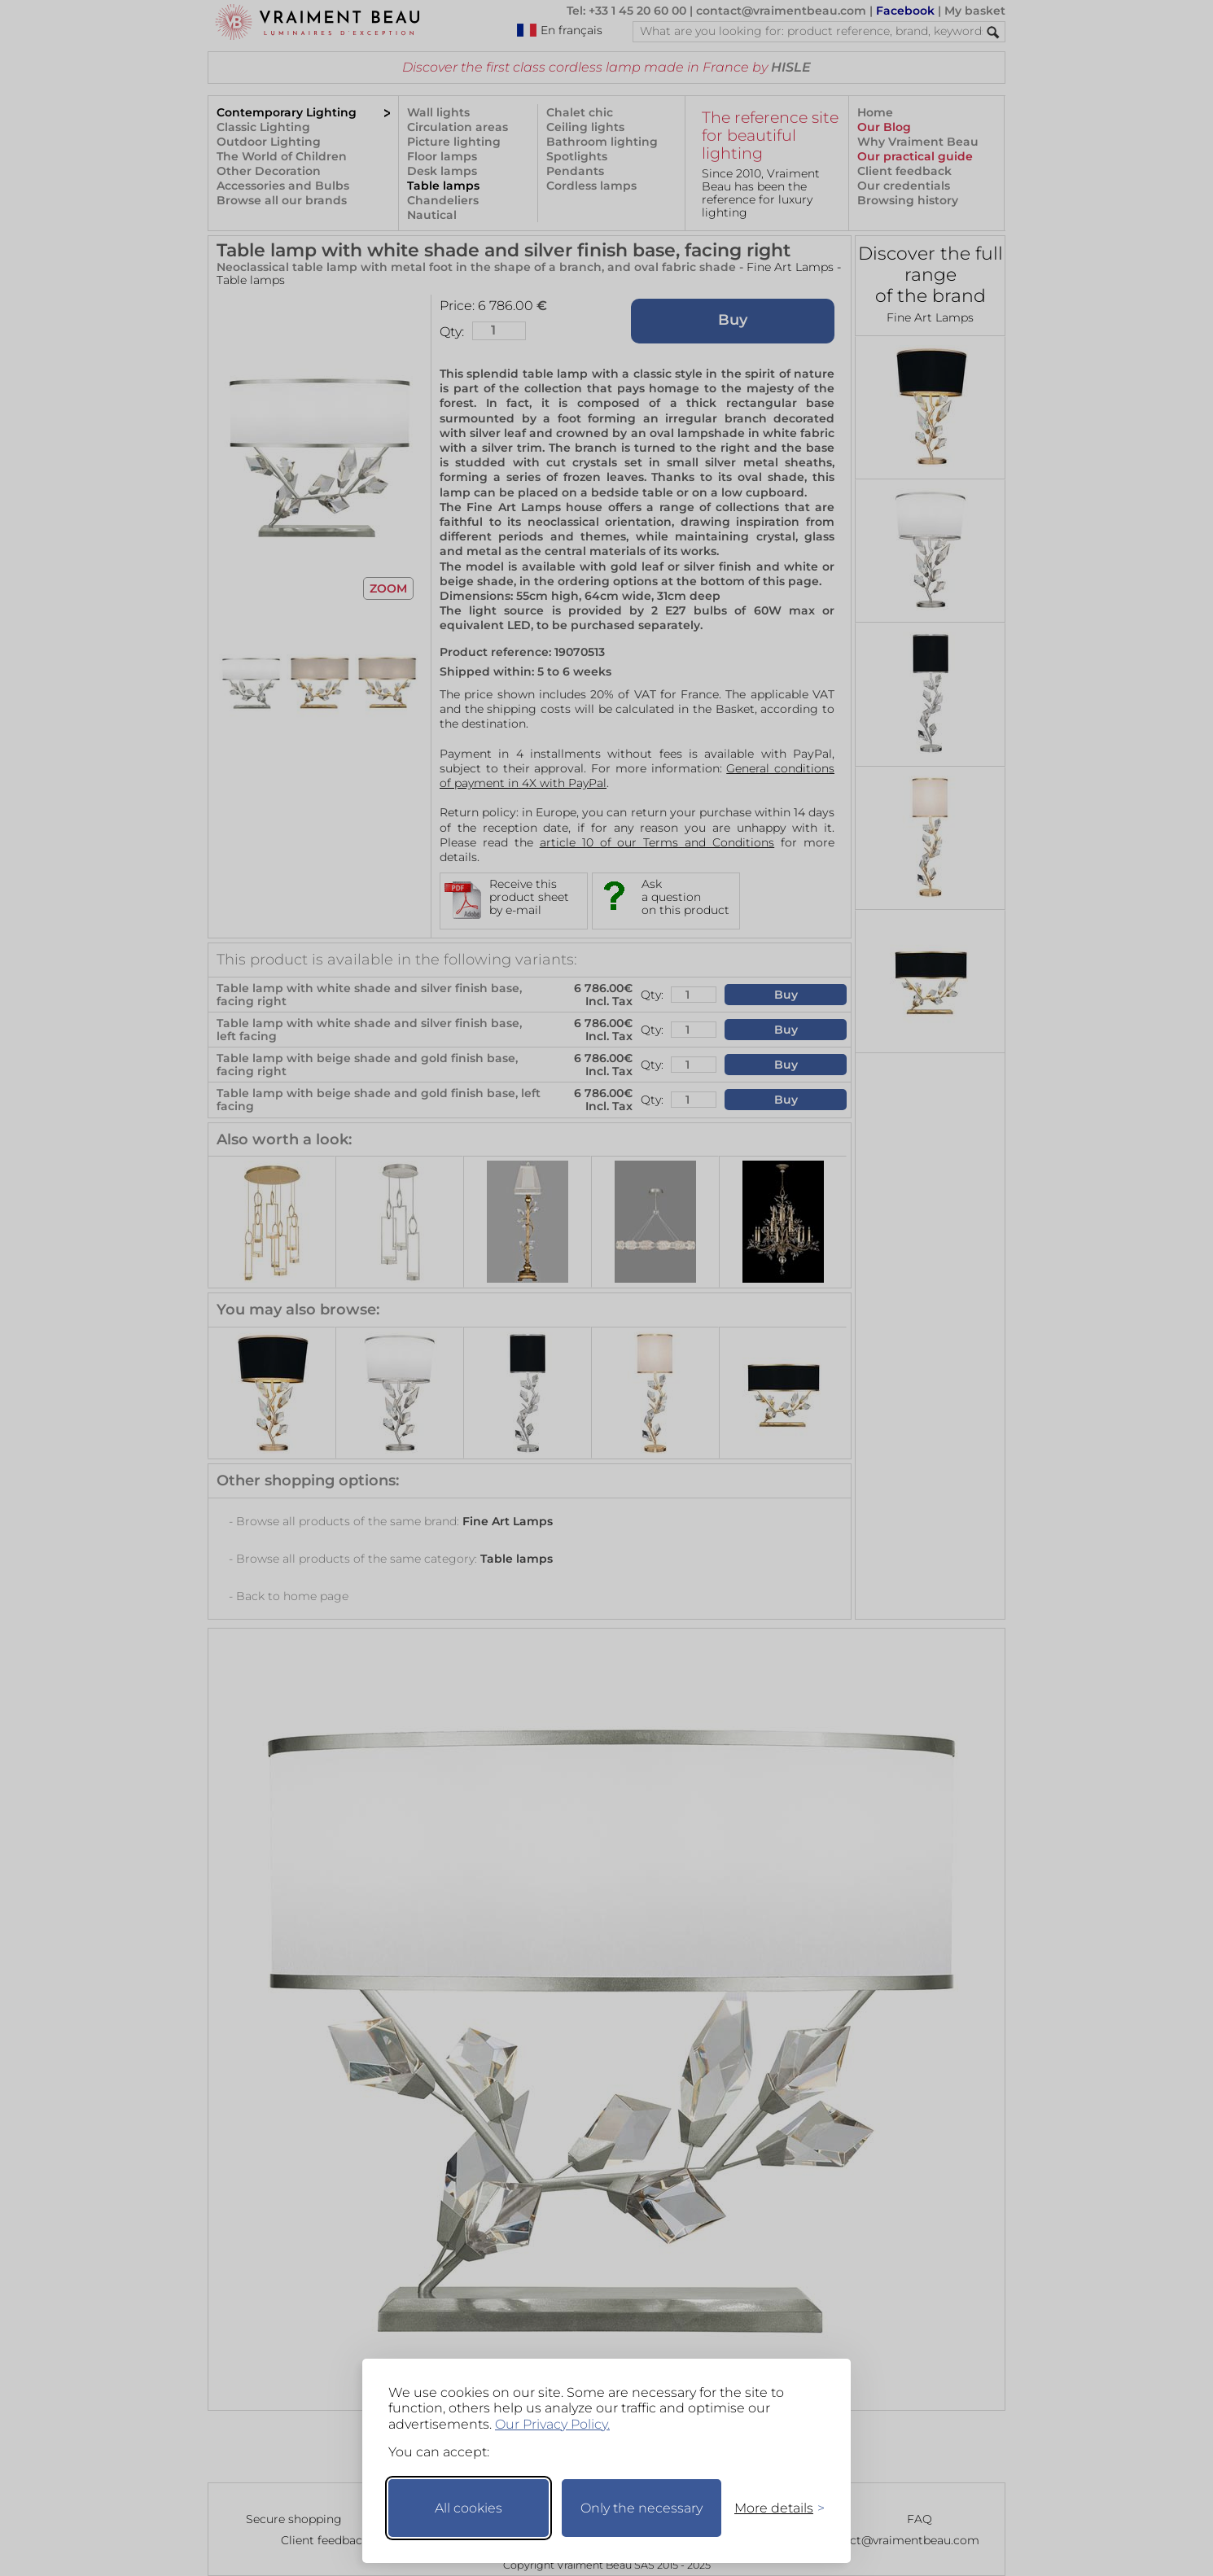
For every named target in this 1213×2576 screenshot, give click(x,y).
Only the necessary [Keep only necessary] (641, 2508)
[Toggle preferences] (772, 2508)
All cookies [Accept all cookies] (468, 2508)
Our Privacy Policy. (552, 2424)
